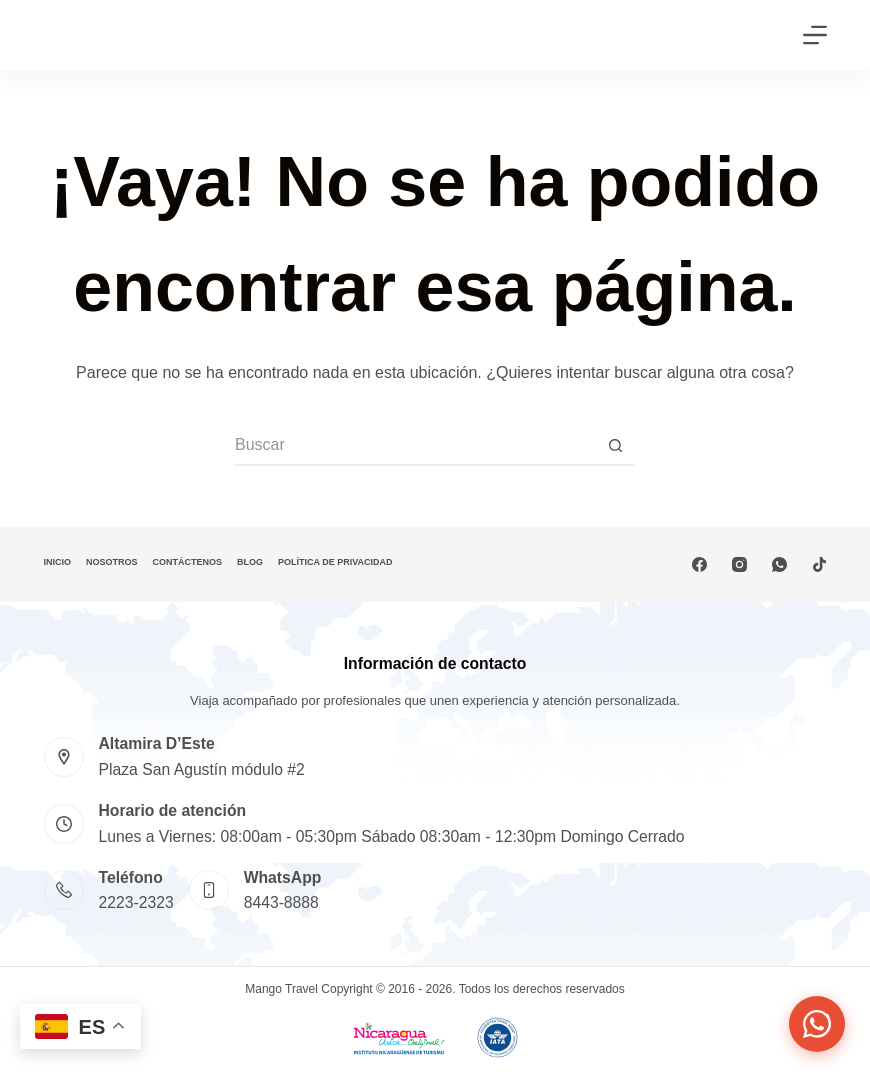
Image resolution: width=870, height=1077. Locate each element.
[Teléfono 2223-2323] (64, 890)
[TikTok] (819, 564)
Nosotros (112, 562)
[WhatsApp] (779, 564)
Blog (250, 562)
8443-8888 (281, 902)
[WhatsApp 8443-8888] (209, 890)
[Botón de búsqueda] (615, 446)
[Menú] (815, 35)
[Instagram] (739, 564)
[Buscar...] (415, 446)
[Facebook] (699, 564)
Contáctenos (188, 562)
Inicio (58, 562)
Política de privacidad (335, 562)
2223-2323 (136, 902)
